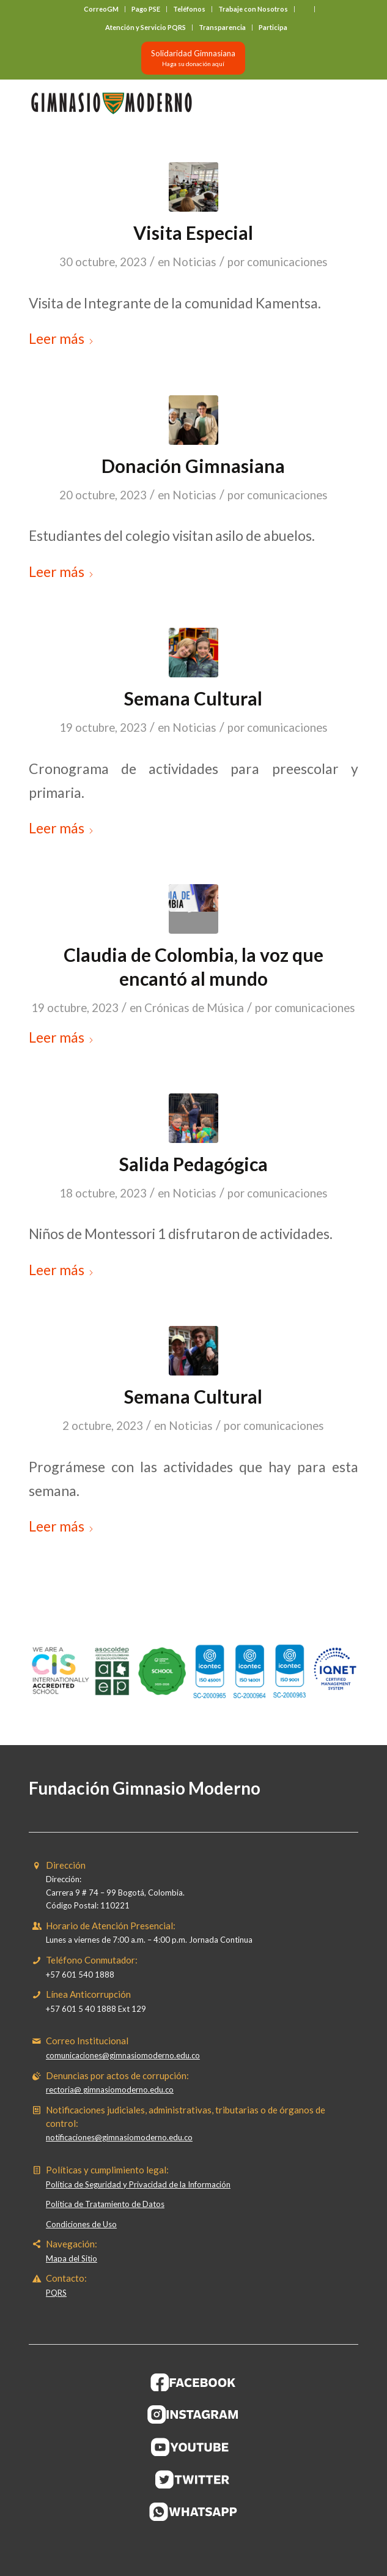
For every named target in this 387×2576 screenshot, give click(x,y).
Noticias (194, 262)
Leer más (61, 338)
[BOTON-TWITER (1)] (193, 2479)
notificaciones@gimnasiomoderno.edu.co (119, 2137)
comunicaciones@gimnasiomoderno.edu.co (123, 2055)
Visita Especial (193, 232)
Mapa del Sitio (71, 2258)
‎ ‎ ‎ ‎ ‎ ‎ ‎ (304, 9)
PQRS (56, 2293)
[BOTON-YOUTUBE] (193, 2447)
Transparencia (222, 27)
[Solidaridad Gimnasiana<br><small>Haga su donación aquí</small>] (193, 58)
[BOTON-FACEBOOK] (193, 2382)
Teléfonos (189, 9)
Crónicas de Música (194, 1007)
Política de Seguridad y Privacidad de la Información (138, 2184)
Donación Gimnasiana (193, 466)
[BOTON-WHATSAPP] (193, 2512)
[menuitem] (101, 9)
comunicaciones (287, 262)
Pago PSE (145, 9)
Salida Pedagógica (193, 1164)
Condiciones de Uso (81, 2224)
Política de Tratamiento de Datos (105, 2204)
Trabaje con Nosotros (253, 9)
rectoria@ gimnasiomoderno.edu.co (110, 2089)
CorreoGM (101, 9)
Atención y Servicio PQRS (145, 27)
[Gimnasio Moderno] (160, 103)
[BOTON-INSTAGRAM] (193, 2414)
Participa (273, 27)
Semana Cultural (193, 698)
